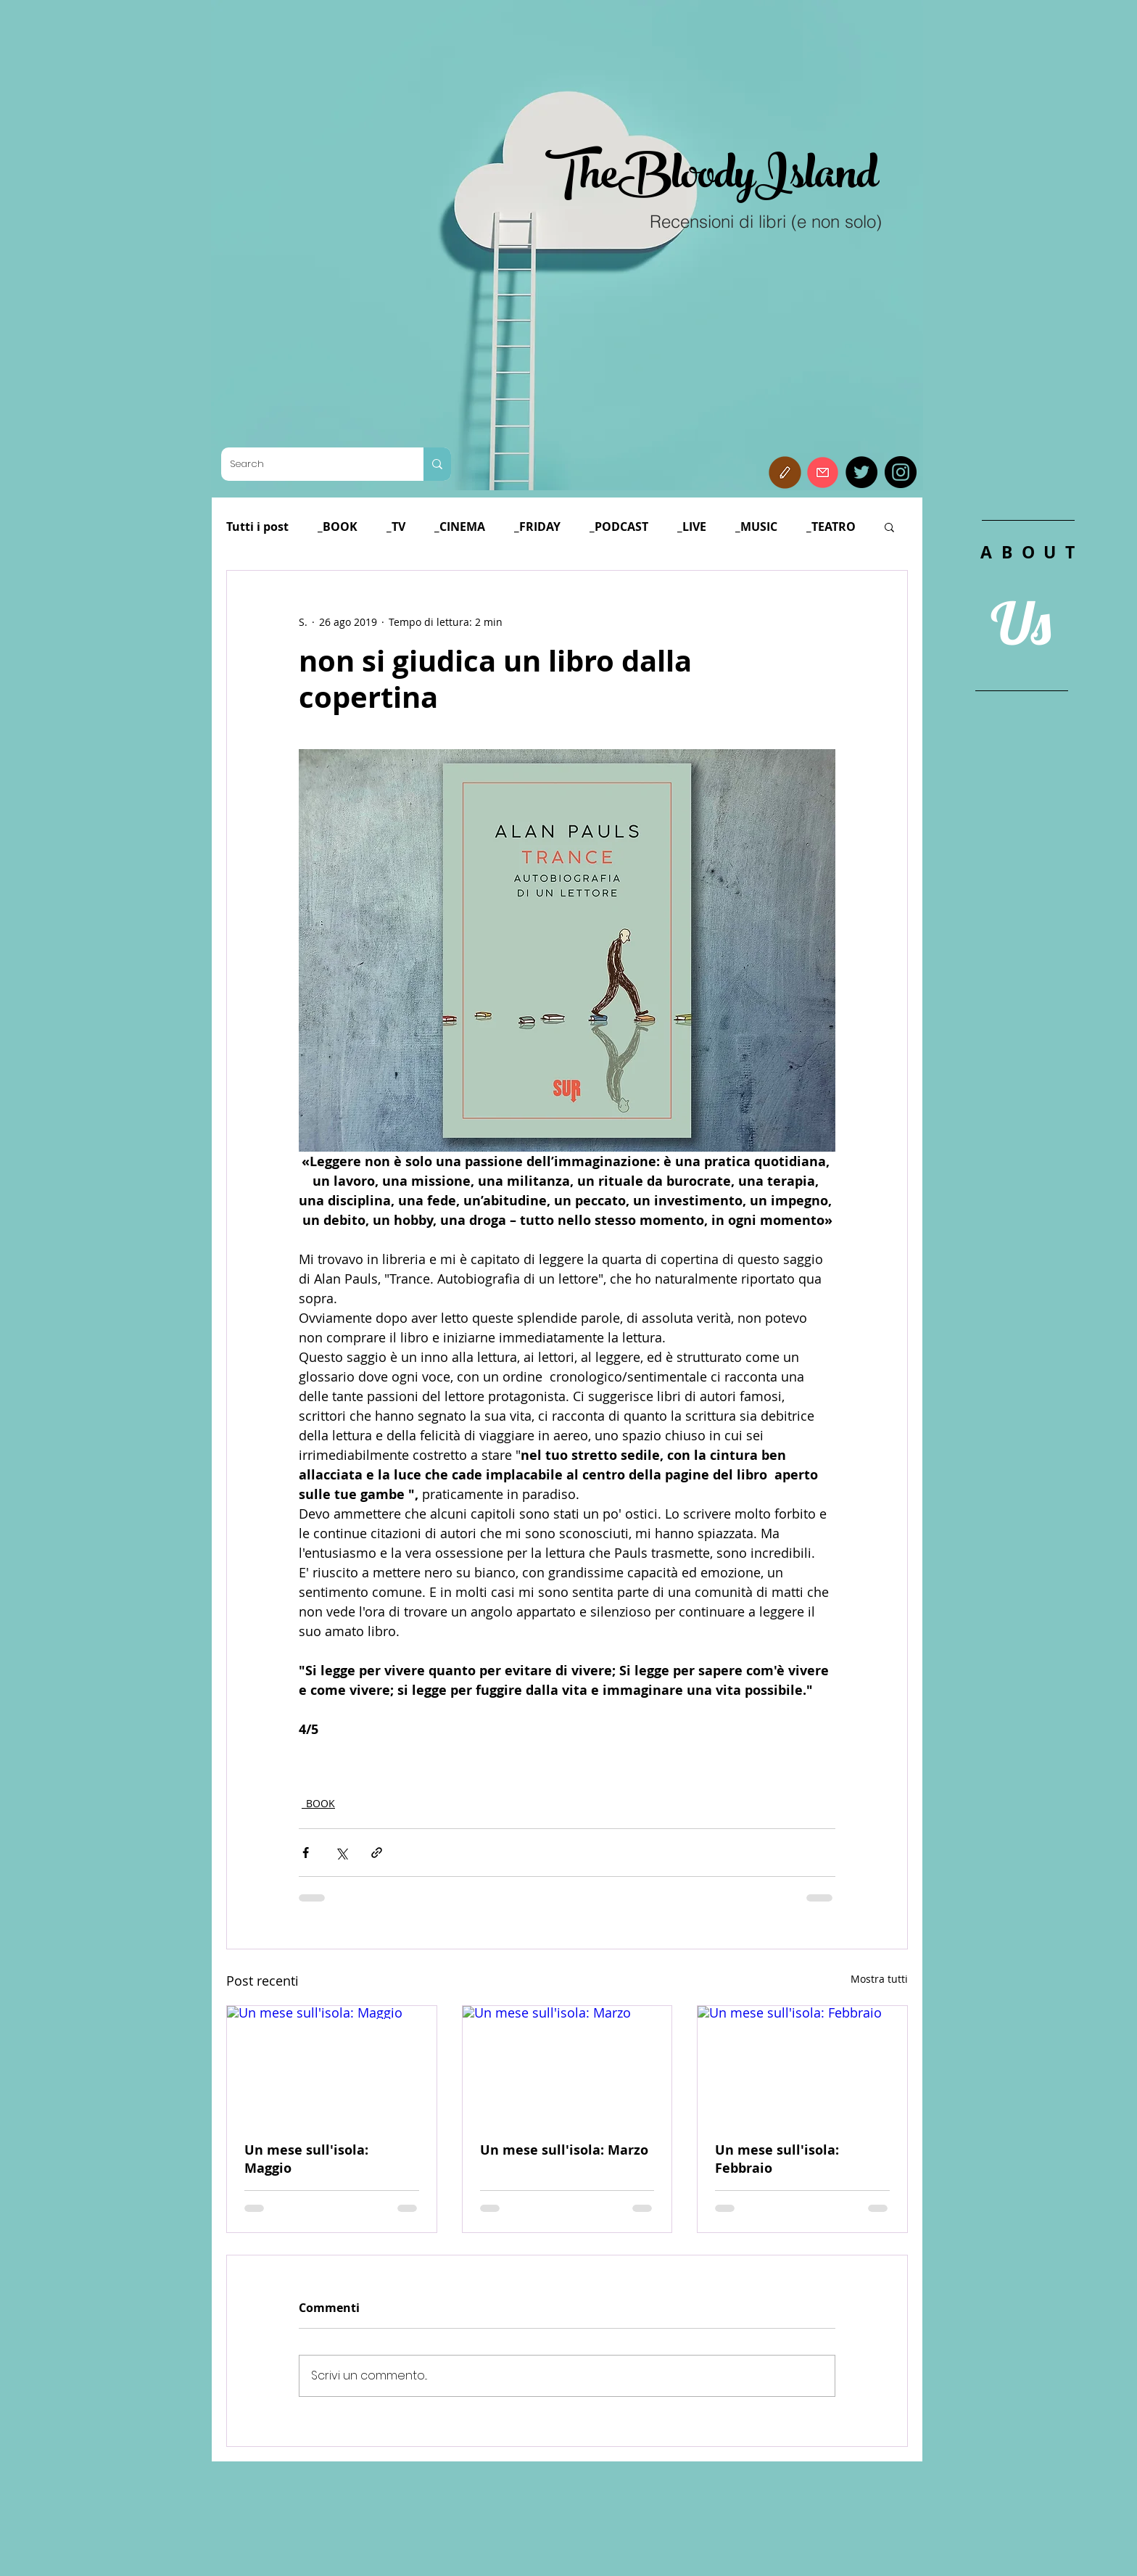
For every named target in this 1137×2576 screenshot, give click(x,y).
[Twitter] (861, 472)
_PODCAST (619, 526)
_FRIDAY (537, 526)
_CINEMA (459, 526)
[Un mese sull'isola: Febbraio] (802, 2064)
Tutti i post (257, 526)
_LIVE (691, 526)
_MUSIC (756, 526)
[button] (785, 472)
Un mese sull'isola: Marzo (564, 2150)
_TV (395, 526)
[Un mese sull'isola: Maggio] (332, 2064)
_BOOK (337, 526)
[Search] (311, 464)
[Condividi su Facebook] (306, 1852)
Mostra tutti (879, 1979)
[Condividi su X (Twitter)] (341, 1852)
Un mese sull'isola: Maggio (306, 2159)
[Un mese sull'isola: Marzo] (567, 2064)
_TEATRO (831, 526)
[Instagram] (901, 472)
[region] (1027, 840)
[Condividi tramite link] (377, 1852)
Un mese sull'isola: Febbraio (777, 2159)
